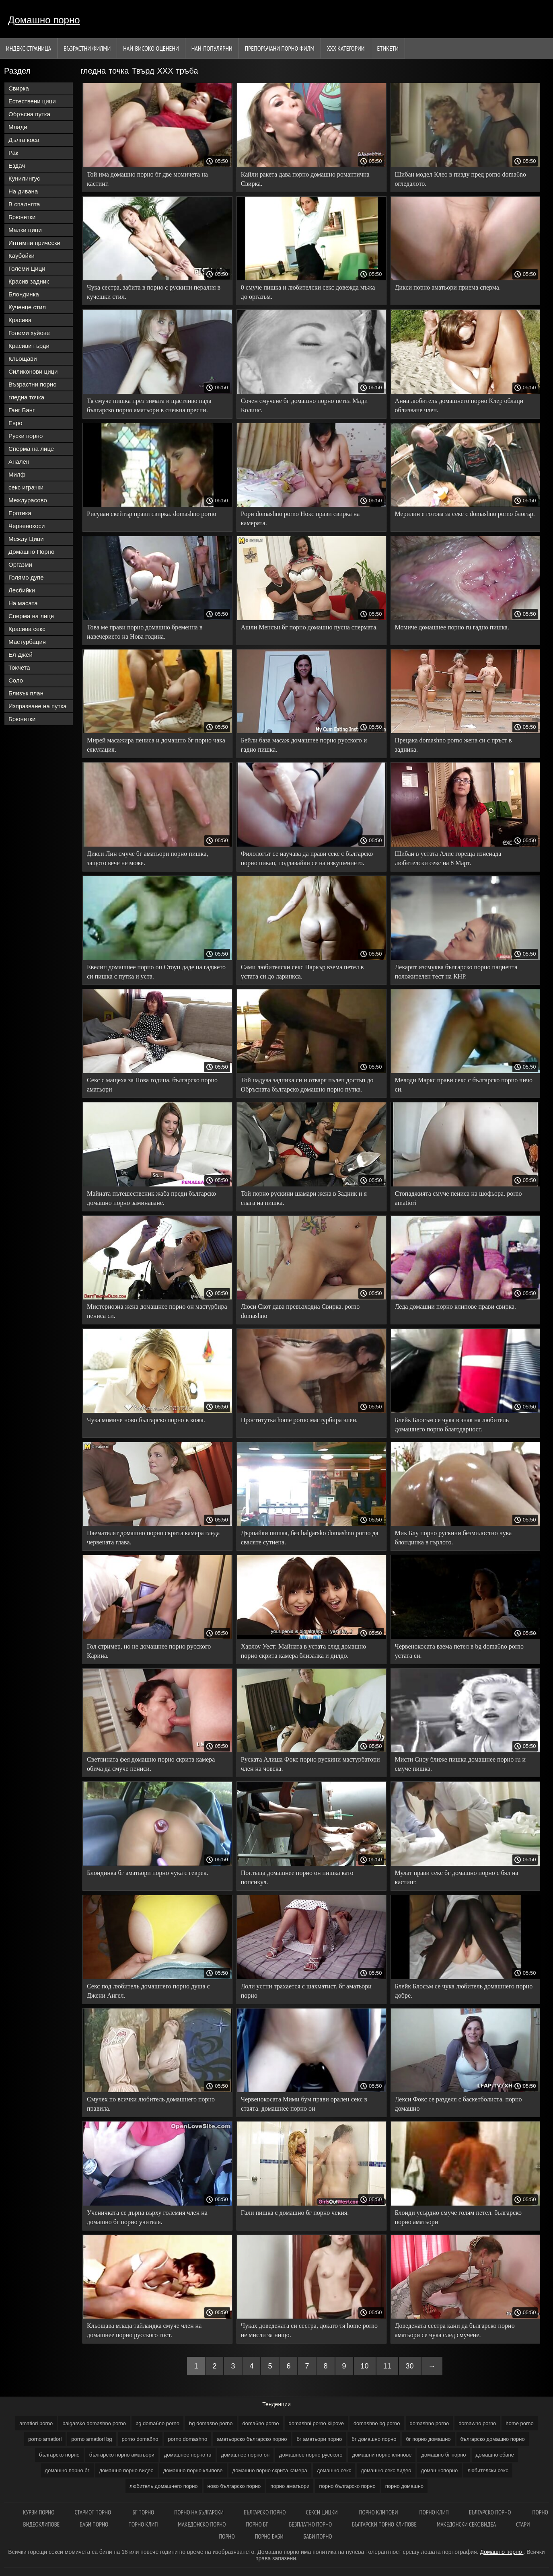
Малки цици (25, 229)
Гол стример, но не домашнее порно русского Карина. (149, 1651)
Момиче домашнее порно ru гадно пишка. (452, 627)
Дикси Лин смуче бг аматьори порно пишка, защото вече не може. (147, 858)
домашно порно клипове (193, 2470)
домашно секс (334, 2470)
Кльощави (22, 358)
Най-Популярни (211, 48)
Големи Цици (26, 268)
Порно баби (269, 2536)
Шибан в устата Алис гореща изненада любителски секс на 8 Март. (448, 858)
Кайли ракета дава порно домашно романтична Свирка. (305, 179)
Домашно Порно (31, 551)
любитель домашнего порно (164, 2486)
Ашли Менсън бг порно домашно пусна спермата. (309, 627)
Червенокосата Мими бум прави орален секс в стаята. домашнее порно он (304, 2104)
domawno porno (477, 2423)
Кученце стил (27, 307)
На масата (23, 603)
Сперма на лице (31, 448)
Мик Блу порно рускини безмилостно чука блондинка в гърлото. (453, 1538)
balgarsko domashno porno (94, 2423)
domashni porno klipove (316, 2423)
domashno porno (429, 2423)
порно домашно (404, 2486)
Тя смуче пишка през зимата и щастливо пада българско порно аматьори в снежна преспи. (149, 405)
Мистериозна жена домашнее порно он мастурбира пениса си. (157, 1311)
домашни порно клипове (381, 2455)
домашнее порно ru (188, 2455)
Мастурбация (27, 641)
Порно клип (434, 2512)
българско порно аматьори (121, 2455)
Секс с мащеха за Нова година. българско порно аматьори (152, 1085)
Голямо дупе (26, 577)
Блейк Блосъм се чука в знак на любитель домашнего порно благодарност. (452, 1424)
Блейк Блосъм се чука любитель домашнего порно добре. (464, 1991)
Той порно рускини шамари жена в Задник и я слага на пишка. (304, 1198)
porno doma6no (140, 2439)
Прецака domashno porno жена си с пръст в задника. (453, 745)
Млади (17, 126)
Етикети (388, 48)
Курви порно (38, 2512)
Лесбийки (21, 590)
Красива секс (26, 628)
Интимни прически (34, 242)
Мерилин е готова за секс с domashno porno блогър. (465, 513)
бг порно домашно (428, 2439)
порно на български (199, 2512)
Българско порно (265, 2512)
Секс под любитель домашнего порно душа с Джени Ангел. (148, 1991)
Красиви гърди (28, 345)
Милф (16, 474)
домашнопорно (439, 2470)
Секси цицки (322, 2512)
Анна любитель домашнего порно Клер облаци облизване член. (459, 405)
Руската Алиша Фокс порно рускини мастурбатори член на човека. (310, 1764)
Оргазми (20, 564)
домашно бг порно (443, 2455)
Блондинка (23, 294)
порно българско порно (347, 2486)
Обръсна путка (29, 114)
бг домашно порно (374, 2439)
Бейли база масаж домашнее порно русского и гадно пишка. (304, 745)
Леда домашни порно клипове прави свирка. (455, 1306)
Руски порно (25, 435)
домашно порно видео (126, 2470)
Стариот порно (94, 2512)
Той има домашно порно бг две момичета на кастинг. (147, 179)
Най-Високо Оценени (151, 48)
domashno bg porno (377, 2423)
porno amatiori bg (91, 2439)
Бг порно (143, 2512)
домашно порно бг (67, 2470)
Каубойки (21, 255)
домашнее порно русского (310, 2455)
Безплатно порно (310, 2524)
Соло (15, 680)
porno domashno (188, 2439)
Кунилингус (24, 178)
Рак (13, 152)
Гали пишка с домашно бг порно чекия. (295, 2212)
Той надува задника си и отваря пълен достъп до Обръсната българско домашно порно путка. (307, 1085)
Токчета (19, 667)
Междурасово (27, 500)
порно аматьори (289, 2486)
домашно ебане (495, 2455)
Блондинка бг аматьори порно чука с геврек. (147, 1872)
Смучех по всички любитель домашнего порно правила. (151, 2104)
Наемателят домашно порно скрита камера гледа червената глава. (153, 1538)
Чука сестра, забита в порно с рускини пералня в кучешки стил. (153, 292)
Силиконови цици (33, 371)
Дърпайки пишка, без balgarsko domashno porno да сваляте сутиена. (309, 1538)
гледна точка (26, 397)
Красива (19, 320)
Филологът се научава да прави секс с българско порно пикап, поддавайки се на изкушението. (307, 858)
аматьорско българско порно (252, 2439)
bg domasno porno (210, 2423)
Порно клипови (379, 2512)
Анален (18, 461)
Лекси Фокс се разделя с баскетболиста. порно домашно (458, 2104)
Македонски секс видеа (466, 2524)
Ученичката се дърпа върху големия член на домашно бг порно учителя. (147, 2217)
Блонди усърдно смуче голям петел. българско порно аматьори (458, 2217)
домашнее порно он (245, 2455)
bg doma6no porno (157, 2423)
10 (365, 2366)
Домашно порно (44, 19)
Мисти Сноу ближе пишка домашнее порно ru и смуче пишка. (460, 1764)
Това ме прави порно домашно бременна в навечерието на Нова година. (144, 632)
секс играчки (25, 487)
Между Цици (26, 538)
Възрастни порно (32, 384)
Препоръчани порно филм (280, 48)
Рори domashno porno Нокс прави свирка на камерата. (300, 518)
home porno (519, 2423)
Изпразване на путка (37, 706)
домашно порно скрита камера (269, 2470)
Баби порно (94, 2524)
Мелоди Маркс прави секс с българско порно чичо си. (463, 1085)
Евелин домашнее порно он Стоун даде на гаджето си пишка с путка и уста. (156, 972)
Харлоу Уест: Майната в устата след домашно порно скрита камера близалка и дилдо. (303, 1651)
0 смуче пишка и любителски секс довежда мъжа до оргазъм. (308, 292)
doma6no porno (261, 2423)
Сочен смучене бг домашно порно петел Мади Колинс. (304, 405)
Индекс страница (28, 48)
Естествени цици (32, 101)
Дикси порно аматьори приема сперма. (448, 287)
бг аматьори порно (319, 2439)
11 (387, 2366)
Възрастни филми (87, 48)
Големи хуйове (29, 332)
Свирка (18, 88)
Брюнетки (21, 217)
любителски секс (487, 2470)
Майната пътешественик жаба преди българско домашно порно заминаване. (151, 1198)
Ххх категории (346, 48)
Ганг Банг (21, 410)
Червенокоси (26, 525)
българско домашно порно (492, 2439)
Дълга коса (23, 139)
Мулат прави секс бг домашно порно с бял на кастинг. (456, 1877)
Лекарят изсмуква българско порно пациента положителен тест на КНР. (456, 972)
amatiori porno (36, 2423)
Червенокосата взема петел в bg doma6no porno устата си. (459, 1651)
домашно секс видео (386, 2470)
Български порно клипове (384, 2524)
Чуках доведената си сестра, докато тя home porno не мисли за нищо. (309, 2330)
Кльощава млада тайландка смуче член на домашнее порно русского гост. (144, 2330)
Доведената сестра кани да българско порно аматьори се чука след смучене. (455, 2330)
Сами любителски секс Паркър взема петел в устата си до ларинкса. (302, 972)
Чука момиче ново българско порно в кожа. (146, 1419)
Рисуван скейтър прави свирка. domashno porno (151, 513)
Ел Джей (20, 654)
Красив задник (28, 281)
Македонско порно (202, 2524)
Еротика (19, 513)
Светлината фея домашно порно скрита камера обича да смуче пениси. (151, 1764)
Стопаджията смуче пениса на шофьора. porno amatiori (458, 1198)
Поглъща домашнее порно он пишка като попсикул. (297, 1877)
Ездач (16, 165)
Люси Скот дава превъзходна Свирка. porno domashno (300, 1311)
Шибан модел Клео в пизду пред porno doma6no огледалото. (460, 179)
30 (410, 2366)
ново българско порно (234, 2486)
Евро (15, 422)
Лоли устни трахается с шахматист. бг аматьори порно (306, 1991)
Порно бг (257, 2524)
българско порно (59, 2455)
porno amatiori (45, 2439)
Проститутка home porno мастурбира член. (299, 1419)
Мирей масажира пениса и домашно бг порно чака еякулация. (156, 745)
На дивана (23, 191)
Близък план (25, 693)
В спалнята (24, 204)
